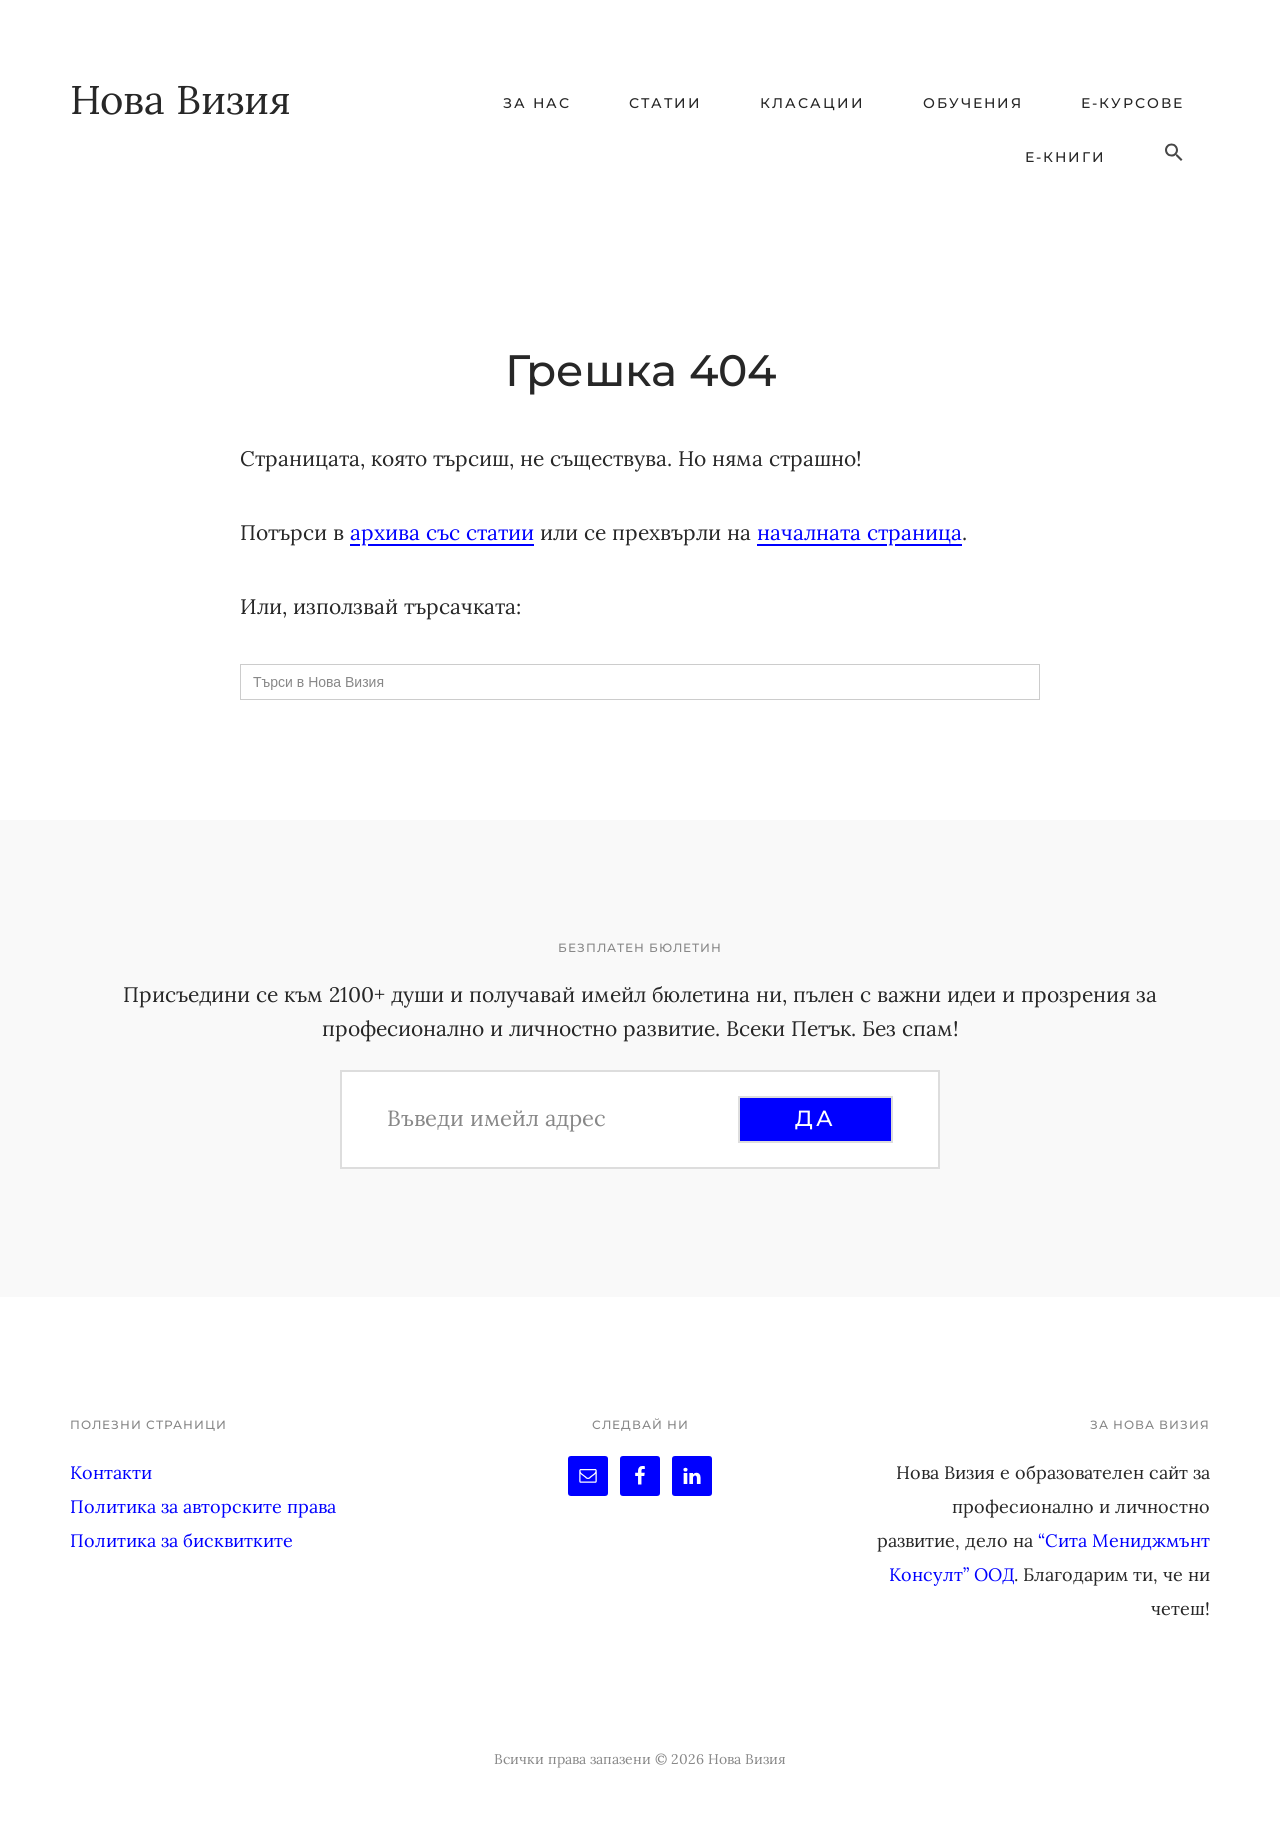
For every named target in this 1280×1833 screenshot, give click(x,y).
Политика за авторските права (203, 1506)
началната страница (859, 532)
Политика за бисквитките (181, 1540)
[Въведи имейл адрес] (560, 1118)
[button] (1174, 153)
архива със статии (442, 532)
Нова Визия (180, 99)
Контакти (111, 1472)
